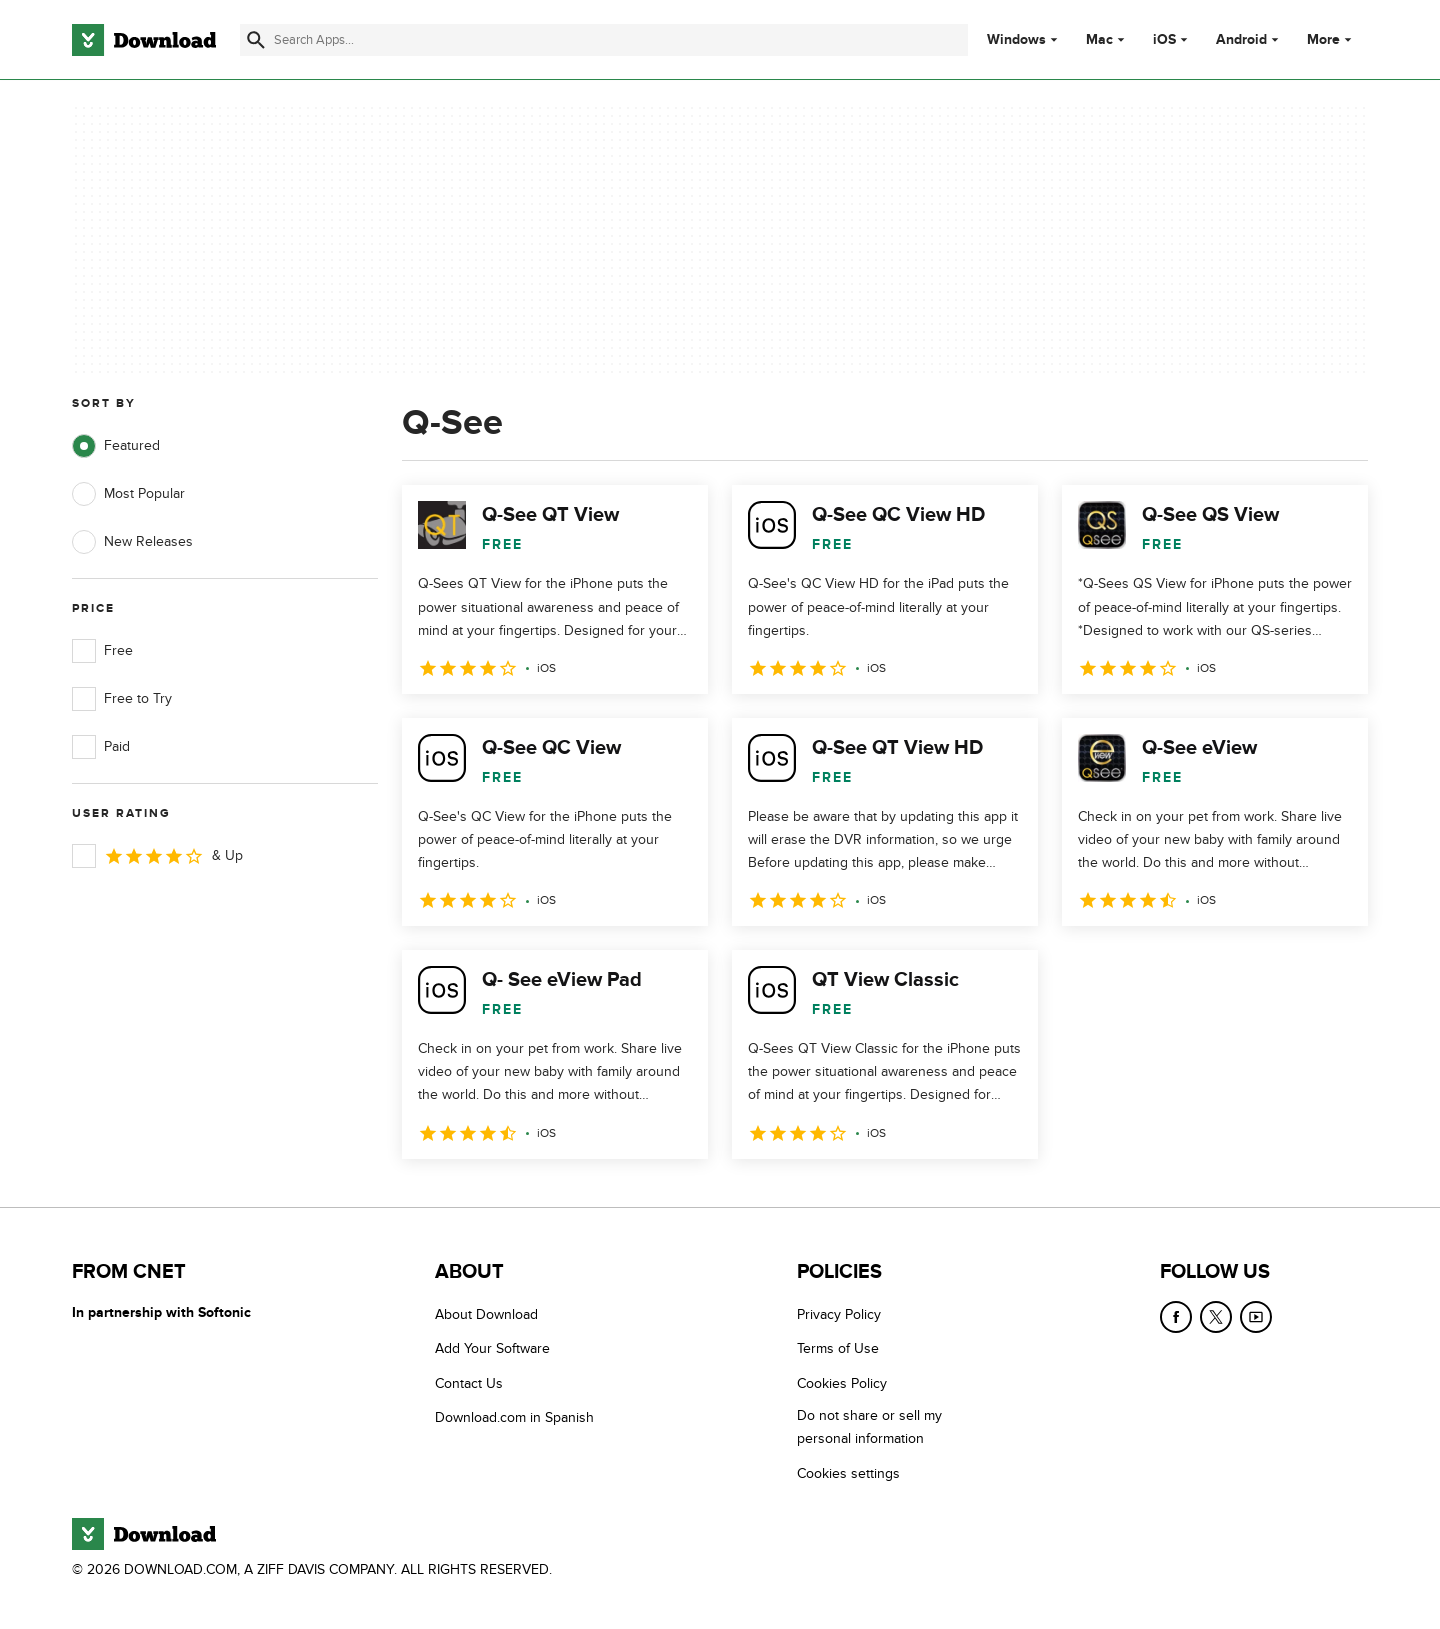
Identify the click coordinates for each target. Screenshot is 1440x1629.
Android (1241, 40)
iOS (1164, 40)
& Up (157, 856)
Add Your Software (492, 1348)
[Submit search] (256, 40)
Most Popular (128, 494)
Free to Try (122, 699)
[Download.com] (144, 40)
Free (102, 651)
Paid (101, 747)
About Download (486, 1314)
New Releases (132, 542)
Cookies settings (848, 1472)
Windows (1016, 40)
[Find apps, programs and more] (603, 40)
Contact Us (469, 1382)
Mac (1099, 40)
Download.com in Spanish (514, 1417)
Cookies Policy (842, 1382)
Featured (116, 446)
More (1331, 39)
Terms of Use (838, 1348)
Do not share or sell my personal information (869, 1427)
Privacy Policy (839, 1314)
